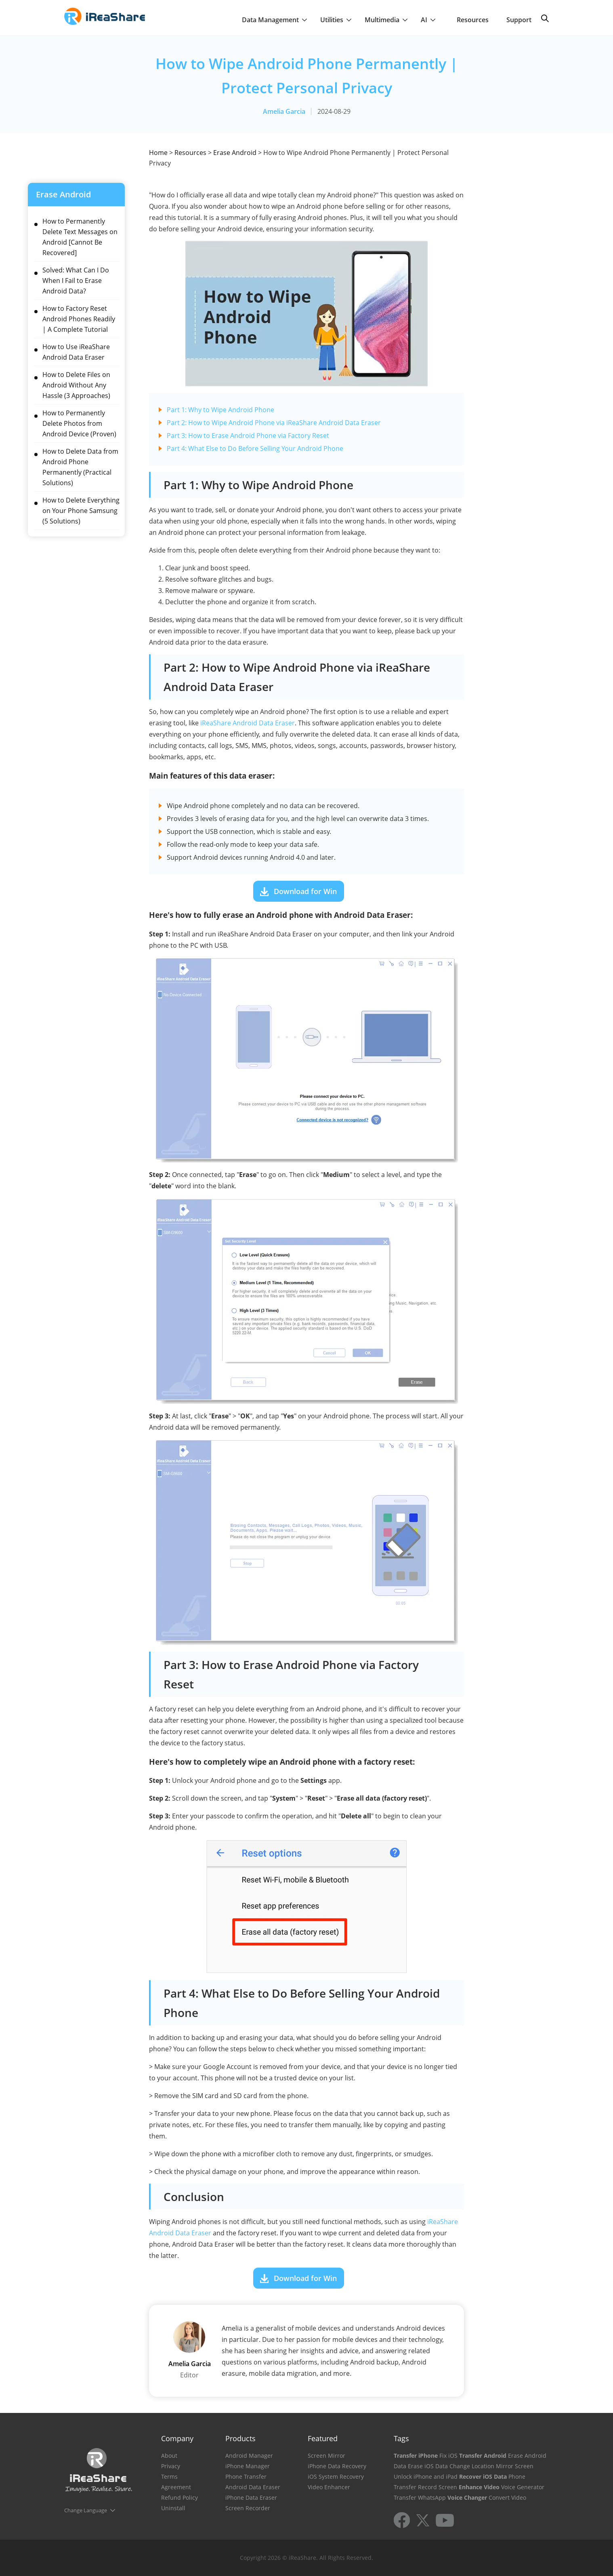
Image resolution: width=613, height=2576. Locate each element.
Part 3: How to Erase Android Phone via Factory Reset (248, 435)
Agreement (176, 2487)
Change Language (85, 2510)
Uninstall (173, 2508)
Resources (473, 19)
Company (177, 2438)
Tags (401, 2438)
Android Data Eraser (252, 2487)
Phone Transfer (246, 2476)
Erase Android (234, 152)
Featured (323, 2438)
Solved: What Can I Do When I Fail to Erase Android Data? (75, 280)
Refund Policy (179, 2497)
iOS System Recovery (336, 2476)
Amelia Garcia (284, 111)
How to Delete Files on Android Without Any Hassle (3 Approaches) (76, 385)
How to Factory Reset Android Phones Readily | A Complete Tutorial (78, 319)
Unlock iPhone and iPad (426, 2476)
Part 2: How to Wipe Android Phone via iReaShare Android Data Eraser (274, 422)
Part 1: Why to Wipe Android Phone (220, 409)
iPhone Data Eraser (251, 2497)
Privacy (170, 2466)
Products (240, 2438)
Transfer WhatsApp (420, 2497)
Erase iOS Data (428, 2466)
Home (158, 152)
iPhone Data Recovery (337, 2466)
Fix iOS (448, 2455)
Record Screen (437, 2487)
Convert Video (507, 2497)
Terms (169, 2476)
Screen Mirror (326, 2455)
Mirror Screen (514, 2466)
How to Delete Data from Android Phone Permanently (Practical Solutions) (80, 467)
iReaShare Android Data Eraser (247, 722)
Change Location (471, 2466)
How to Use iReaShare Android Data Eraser (76, 352)
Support (518, 19)
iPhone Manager (247, 2466)
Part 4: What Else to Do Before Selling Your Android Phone (255, 448)
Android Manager (249, 2455)
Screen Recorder (247, 2508)
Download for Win (305, 891)
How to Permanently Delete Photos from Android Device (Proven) (79, 423)
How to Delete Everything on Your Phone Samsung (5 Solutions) (81, 511)
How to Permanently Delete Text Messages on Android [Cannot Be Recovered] (80, 237)
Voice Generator (522, 2487)
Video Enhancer (329, 2487)
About (169, 2455)
